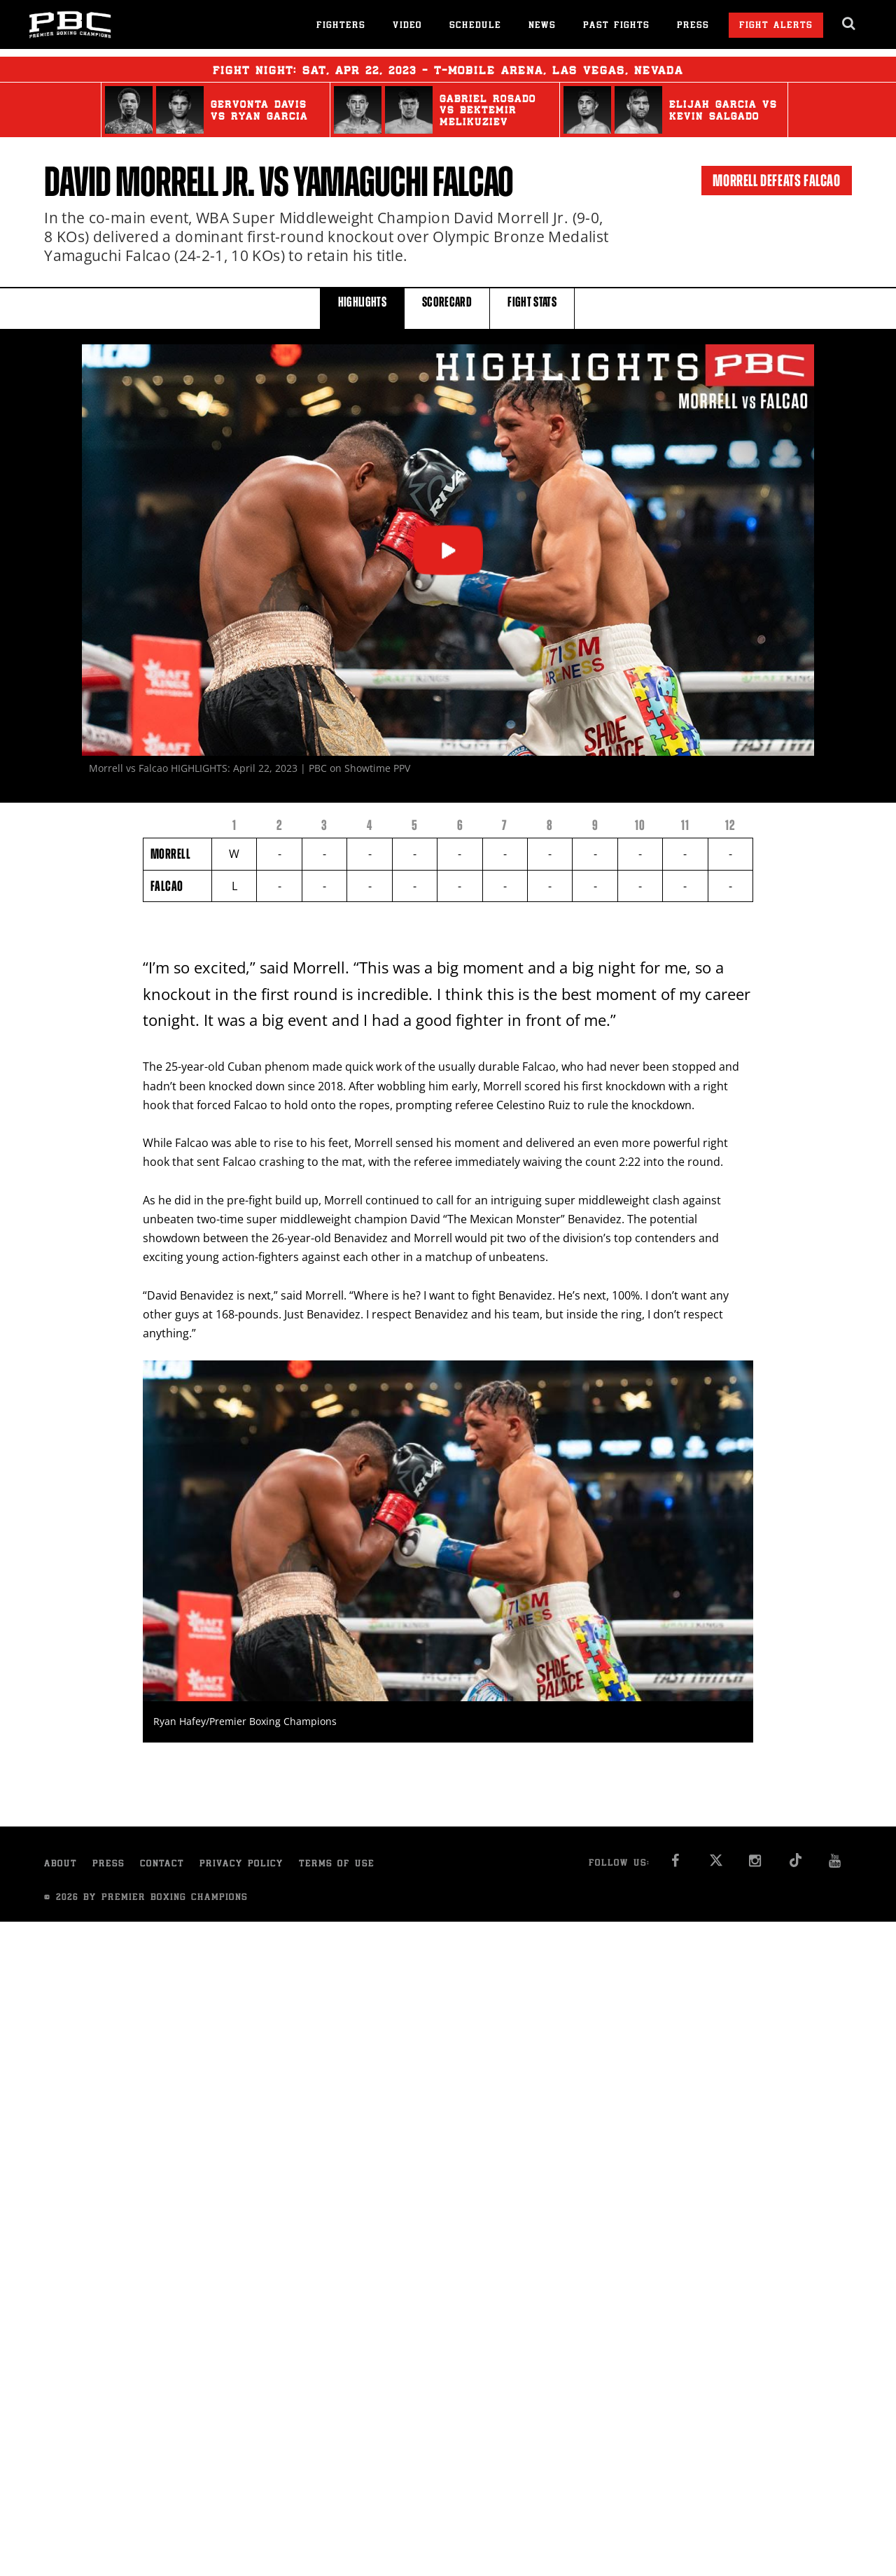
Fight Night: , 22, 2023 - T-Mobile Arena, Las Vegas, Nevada (448, 69)
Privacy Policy (242, 1864)
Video (407, 26)
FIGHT (531, 307)
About (60, 1864)
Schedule (475, 26)
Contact (162, 1864)
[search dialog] (849, 23)
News (542, 26)
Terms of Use (336, 1864)
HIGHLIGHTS (362, 307)
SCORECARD (447, 307)
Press (693, 26)
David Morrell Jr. (149, 182)
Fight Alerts (776, 26)
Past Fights (616, 26)
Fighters (340, 26)
